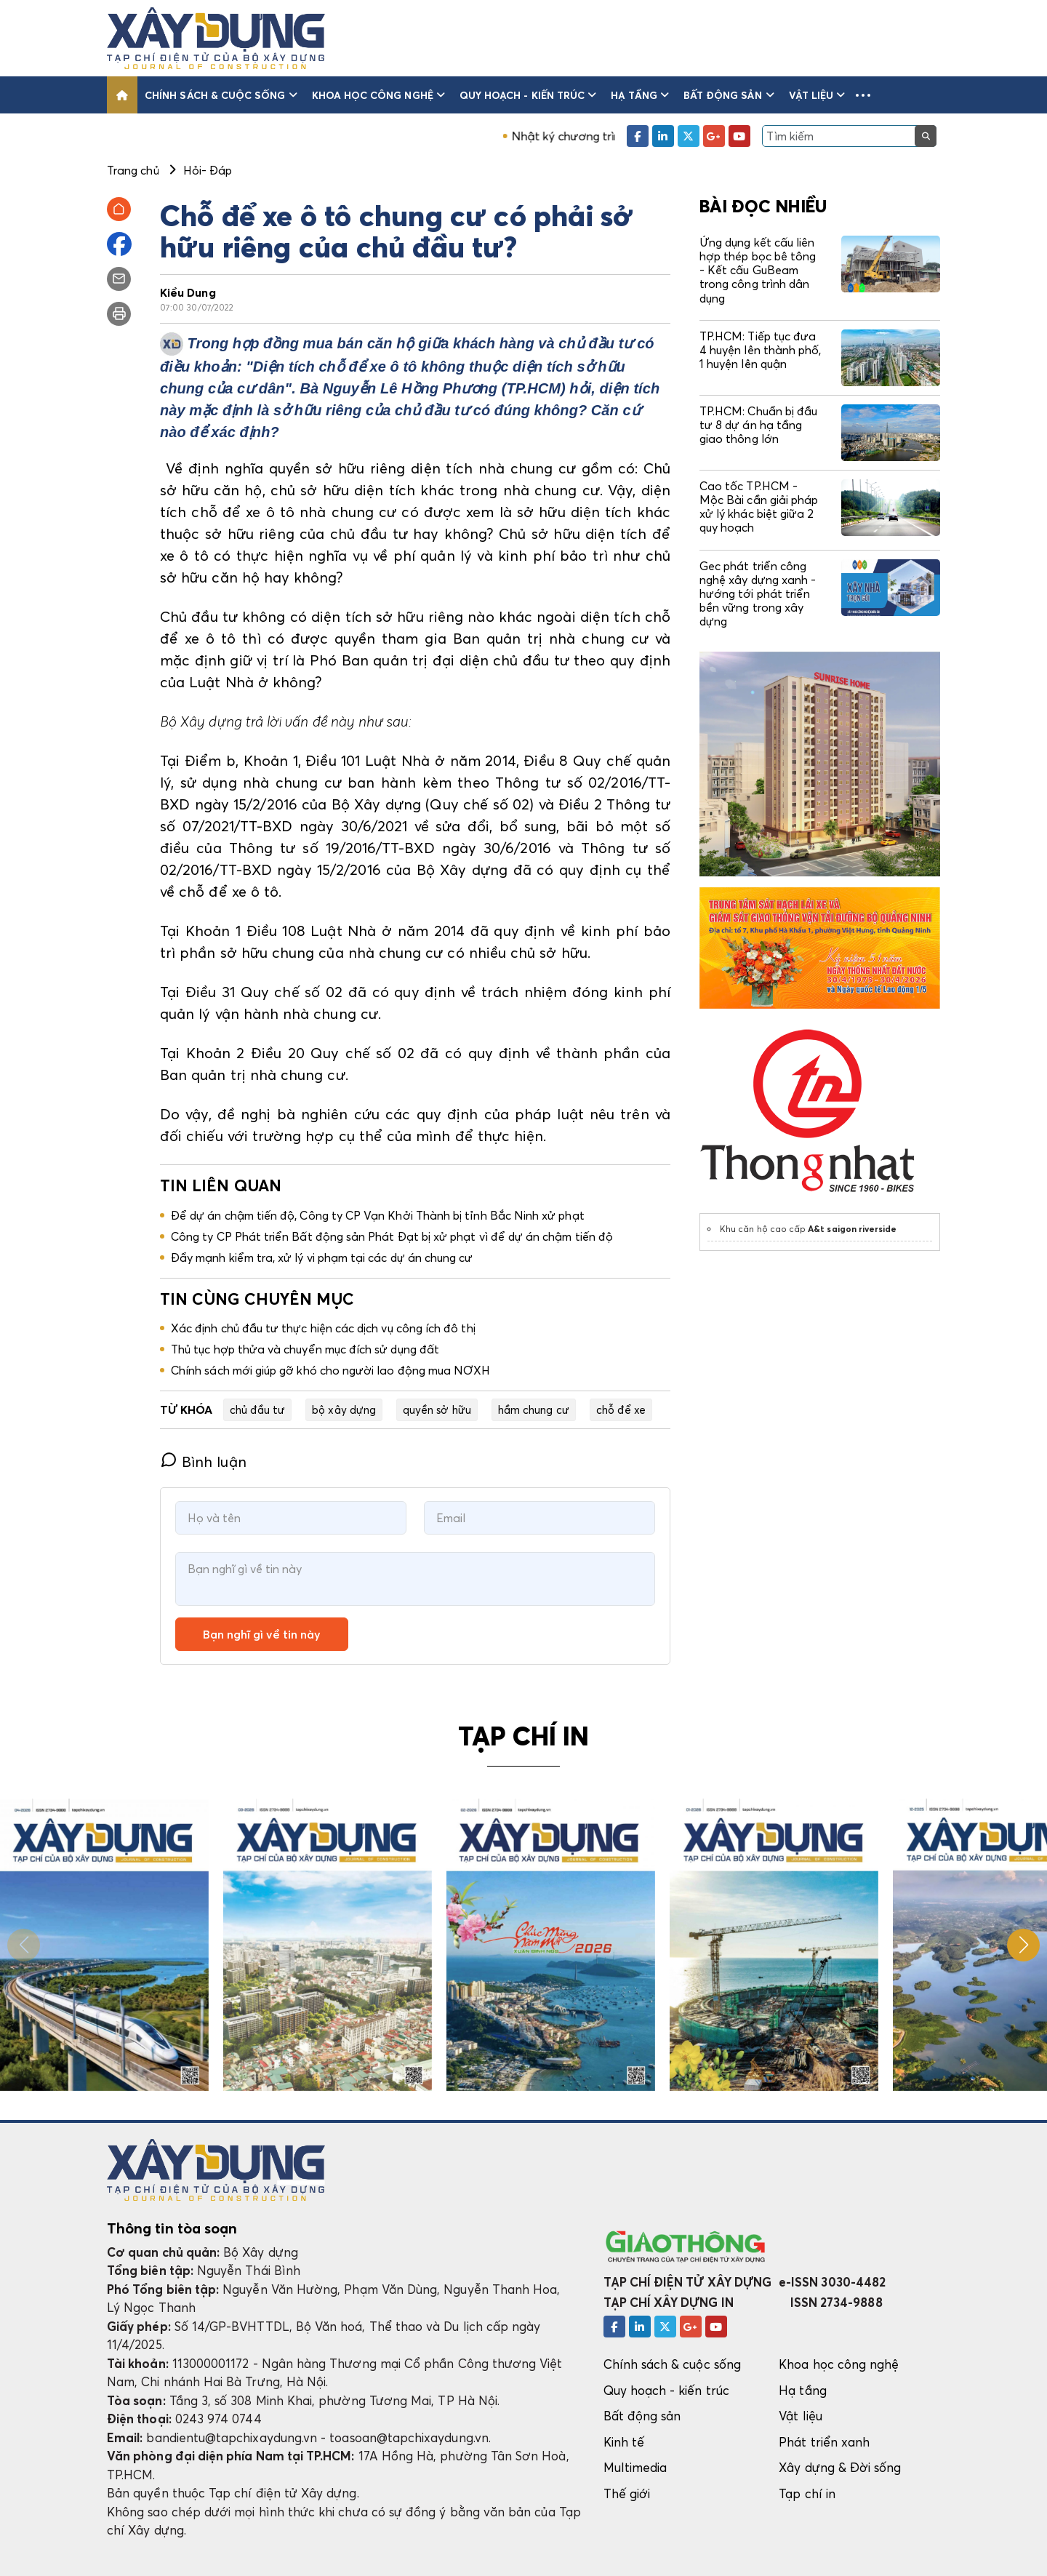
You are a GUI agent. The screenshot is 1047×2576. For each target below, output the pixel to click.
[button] (863, 94)
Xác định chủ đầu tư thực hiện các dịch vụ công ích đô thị (323, 1328)
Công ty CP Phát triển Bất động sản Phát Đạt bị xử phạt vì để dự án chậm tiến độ (392, 1236)
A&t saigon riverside (852, 1228)
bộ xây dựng (344, 1409)
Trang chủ (133, 170)
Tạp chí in (807, 2493)
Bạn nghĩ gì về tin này (262, 1634)
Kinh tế (623, 2441)
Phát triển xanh (824, 2441)
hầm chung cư (533, 1409)
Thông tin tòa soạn (172, 2228)
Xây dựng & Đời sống (840, 2467)
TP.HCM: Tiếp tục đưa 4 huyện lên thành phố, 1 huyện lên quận (760, 350)
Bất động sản (728, 95)
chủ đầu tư (258, 1409)
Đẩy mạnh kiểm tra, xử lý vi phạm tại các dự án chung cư (322, 1257)
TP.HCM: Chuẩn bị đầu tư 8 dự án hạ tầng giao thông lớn (758, 425)
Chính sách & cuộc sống (221, 95)
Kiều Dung (188, 292)
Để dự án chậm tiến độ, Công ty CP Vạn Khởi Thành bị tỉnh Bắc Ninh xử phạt (378, 1215)
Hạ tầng (640, 95)
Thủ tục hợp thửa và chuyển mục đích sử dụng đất (305, 1349)
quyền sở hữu (437, 1409)
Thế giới (627, 2493)
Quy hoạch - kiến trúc (528, 95)
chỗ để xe (621, 1409)
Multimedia (635, 2467)
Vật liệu (817, 95)
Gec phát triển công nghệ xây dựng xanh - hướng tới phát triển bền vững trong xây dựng (757, 594)
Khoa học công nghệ (378, 95)
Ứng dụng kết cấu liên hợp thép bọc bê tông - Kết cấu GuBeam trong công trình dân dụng (757, 270)
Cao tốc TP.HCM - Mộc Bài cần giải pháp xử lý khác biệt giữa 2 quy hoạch (758, 507)
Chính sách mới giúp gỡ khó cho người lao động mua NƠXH (330, 1370)
